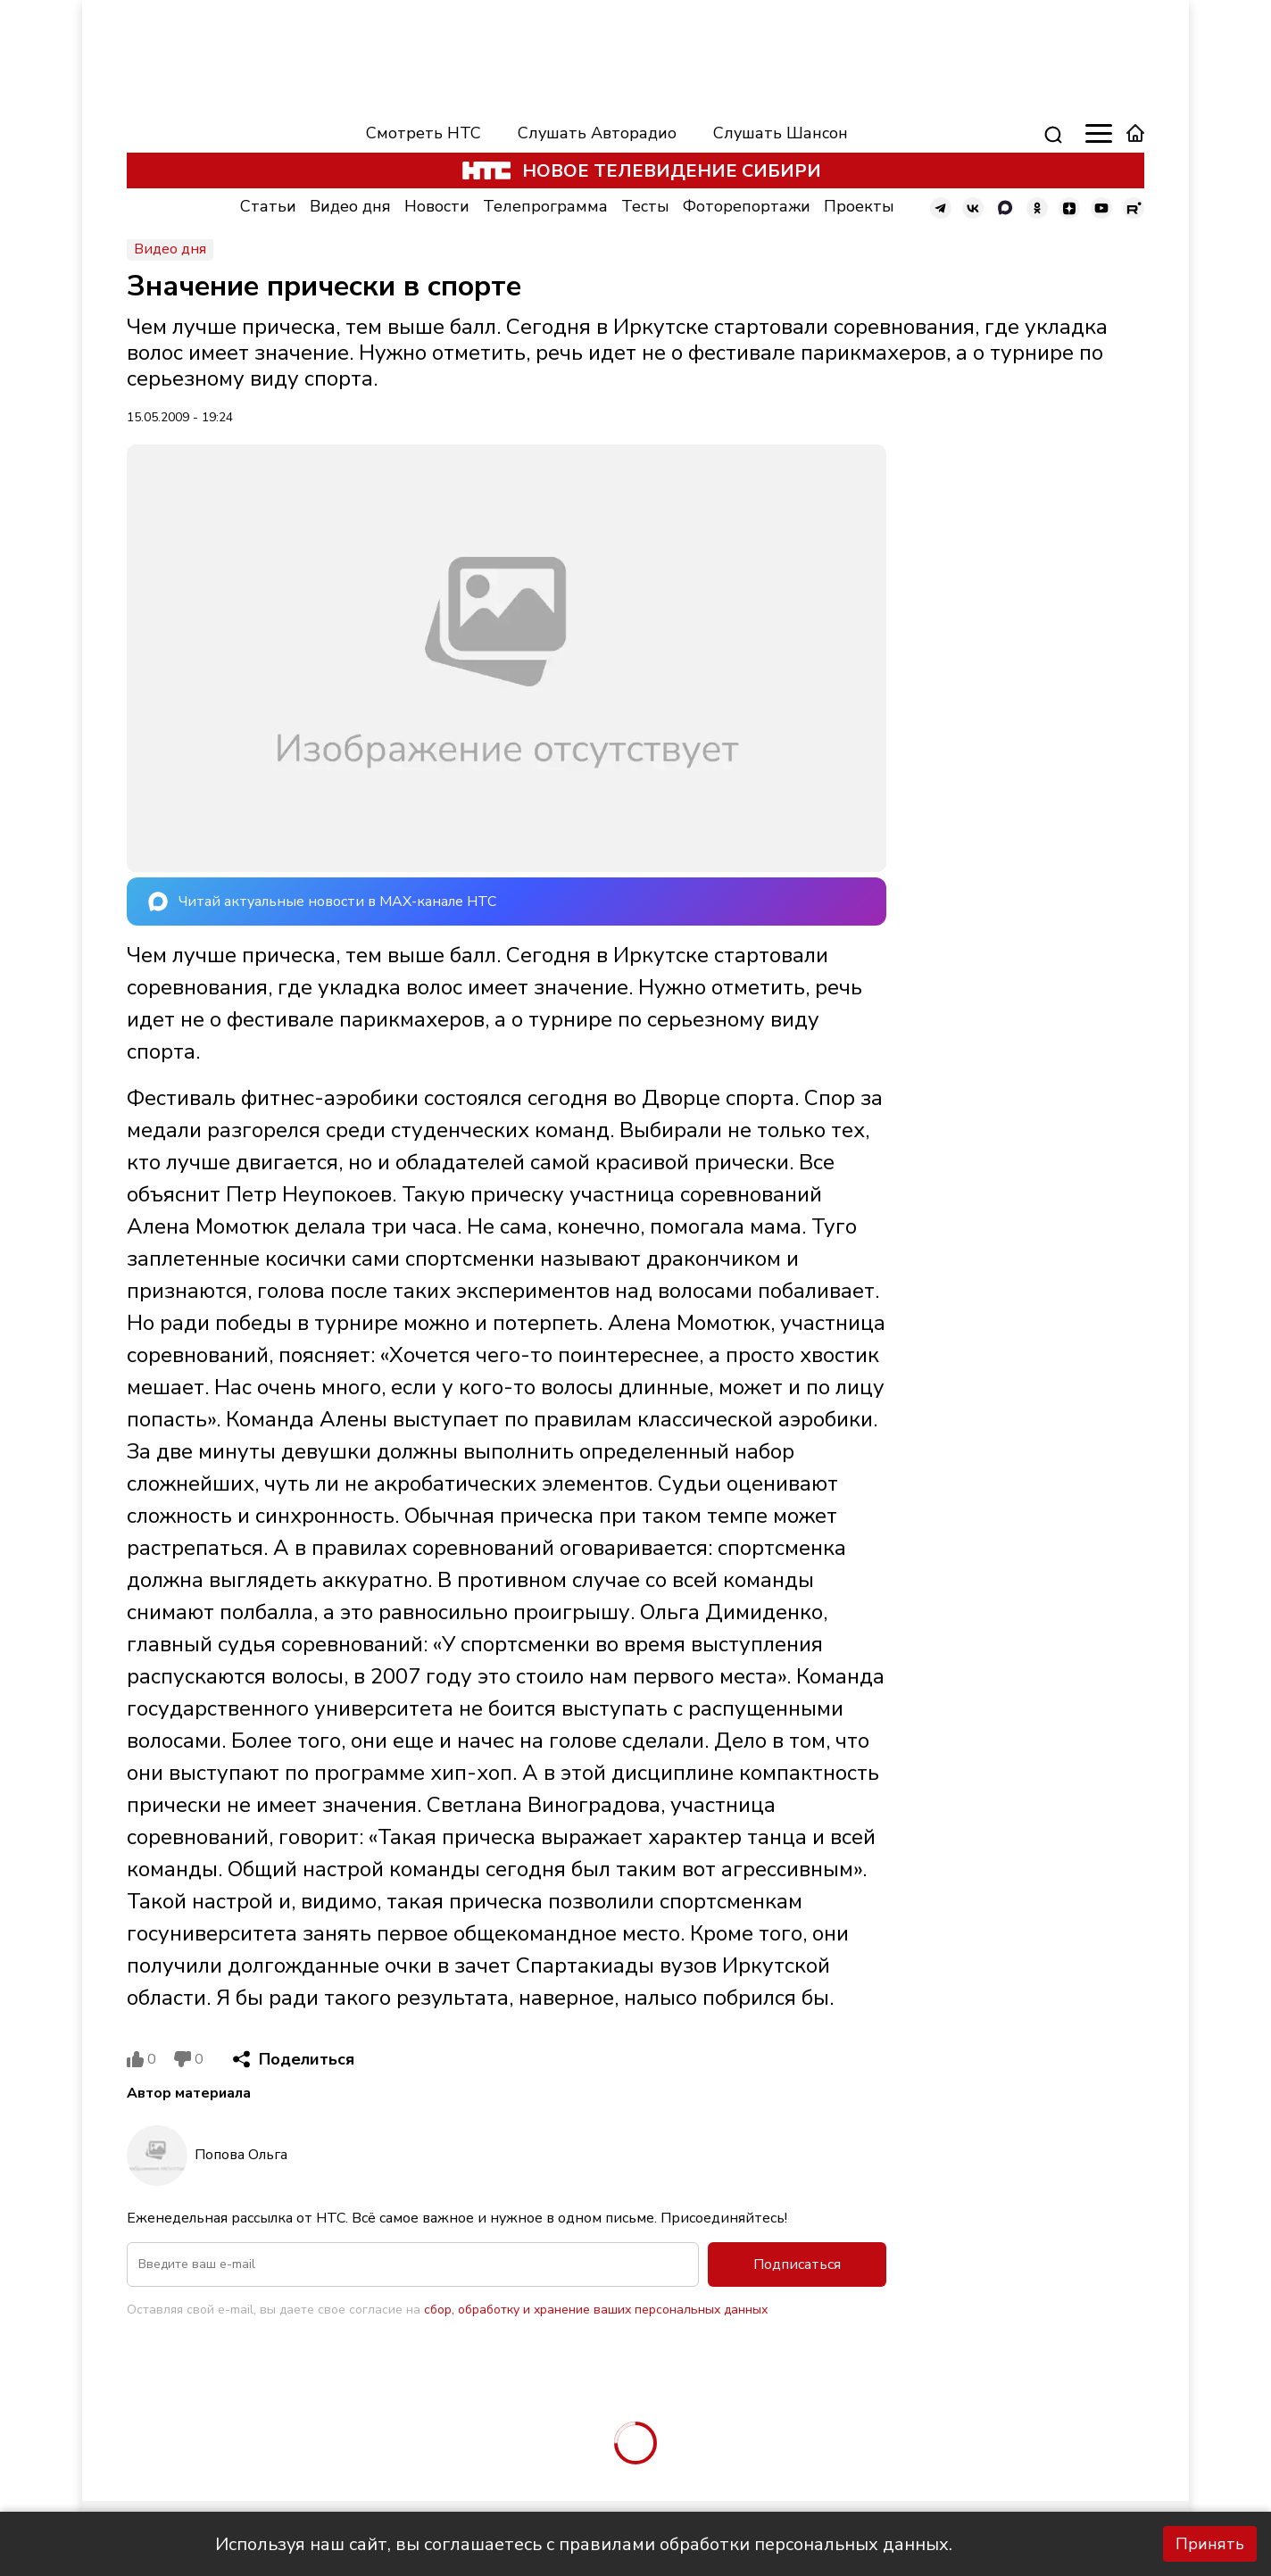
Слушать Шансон (780, 133)
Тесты (645, 206)
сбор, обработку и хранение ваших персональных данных (596, 2309)
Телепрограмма (545, 206)
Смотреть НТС (423, 133)
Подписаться (797, 2264)
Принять (1209, 2544)
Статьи (268, 206)
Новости (436, 206)
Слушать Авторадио (597, 133)
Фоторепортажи (746, 206)
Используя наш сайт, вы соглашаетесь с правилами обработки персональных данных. (583, 2544)
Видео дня (350, 206)
